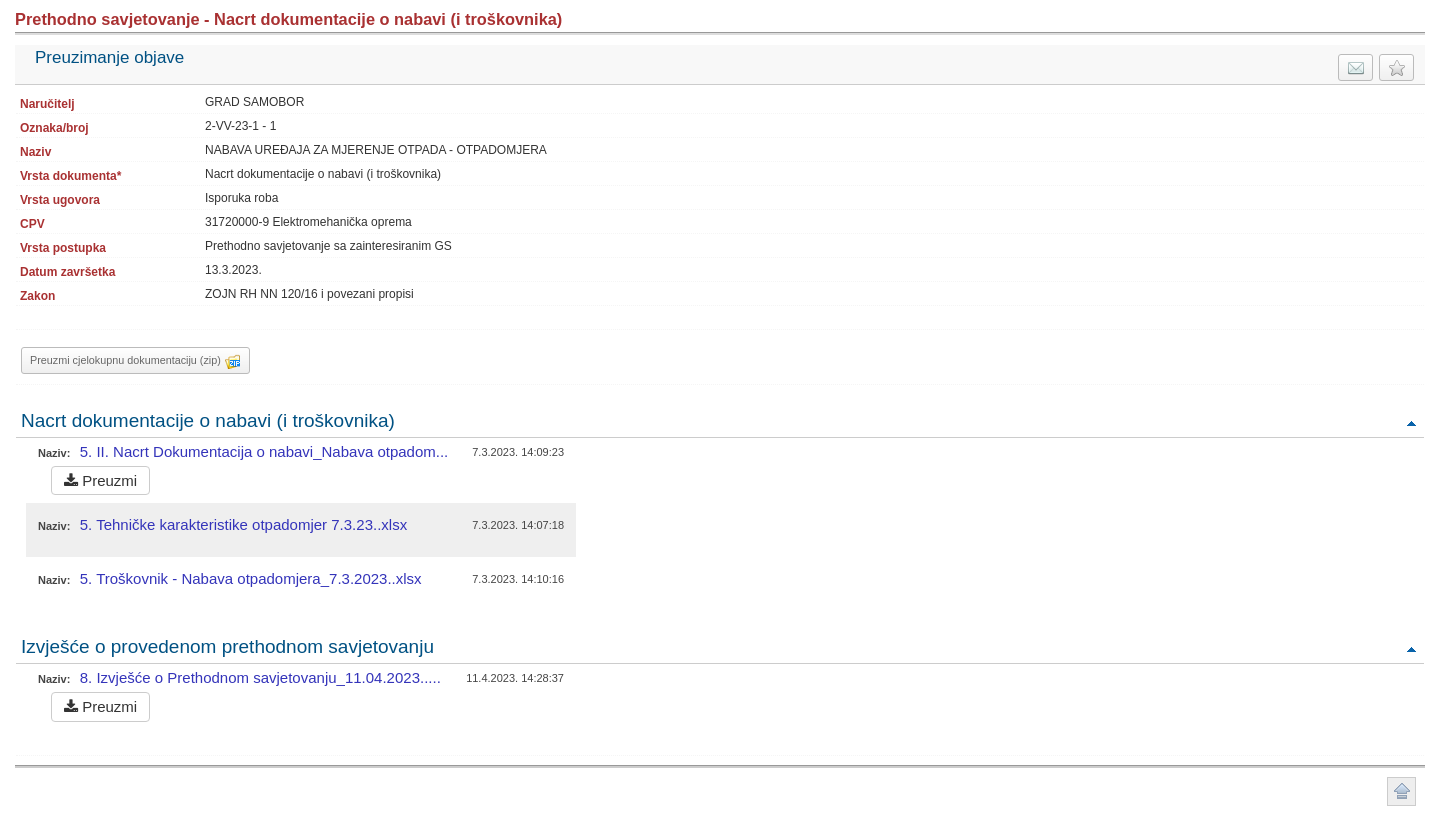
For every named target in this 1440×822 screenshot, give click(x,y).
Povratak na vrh (1411, 422)
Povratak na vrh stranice (1401, 791)
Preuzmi (100, 480)
